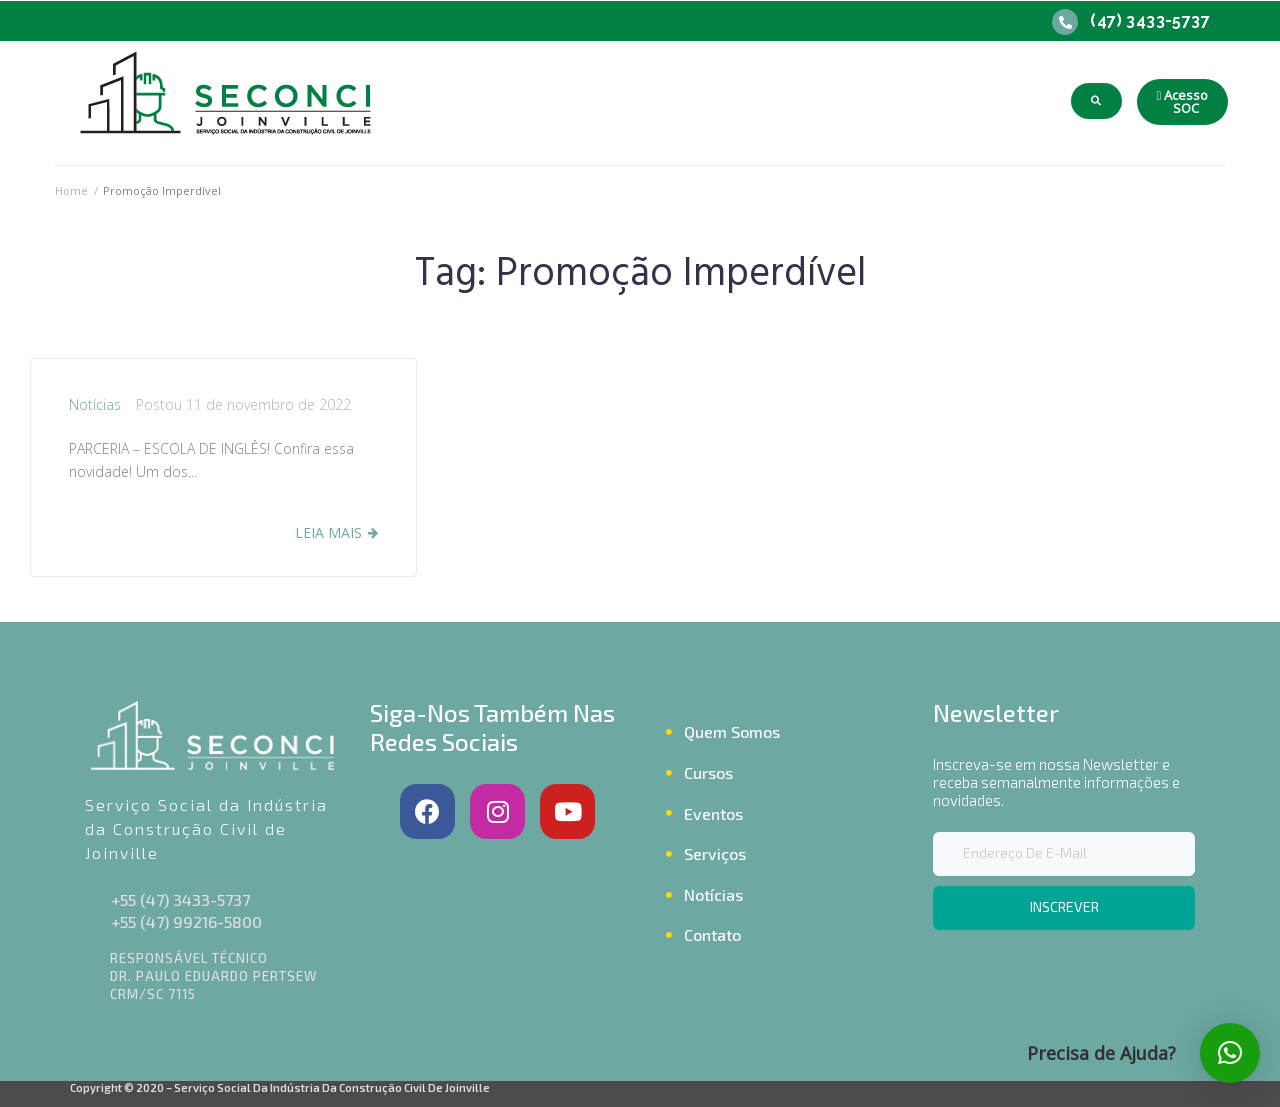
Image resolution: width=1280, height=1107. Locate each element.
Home (71, 190)
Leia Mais (328, 532)
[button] (1183, 102)
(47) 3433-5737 (1150, 20)
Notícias (95, 404)
